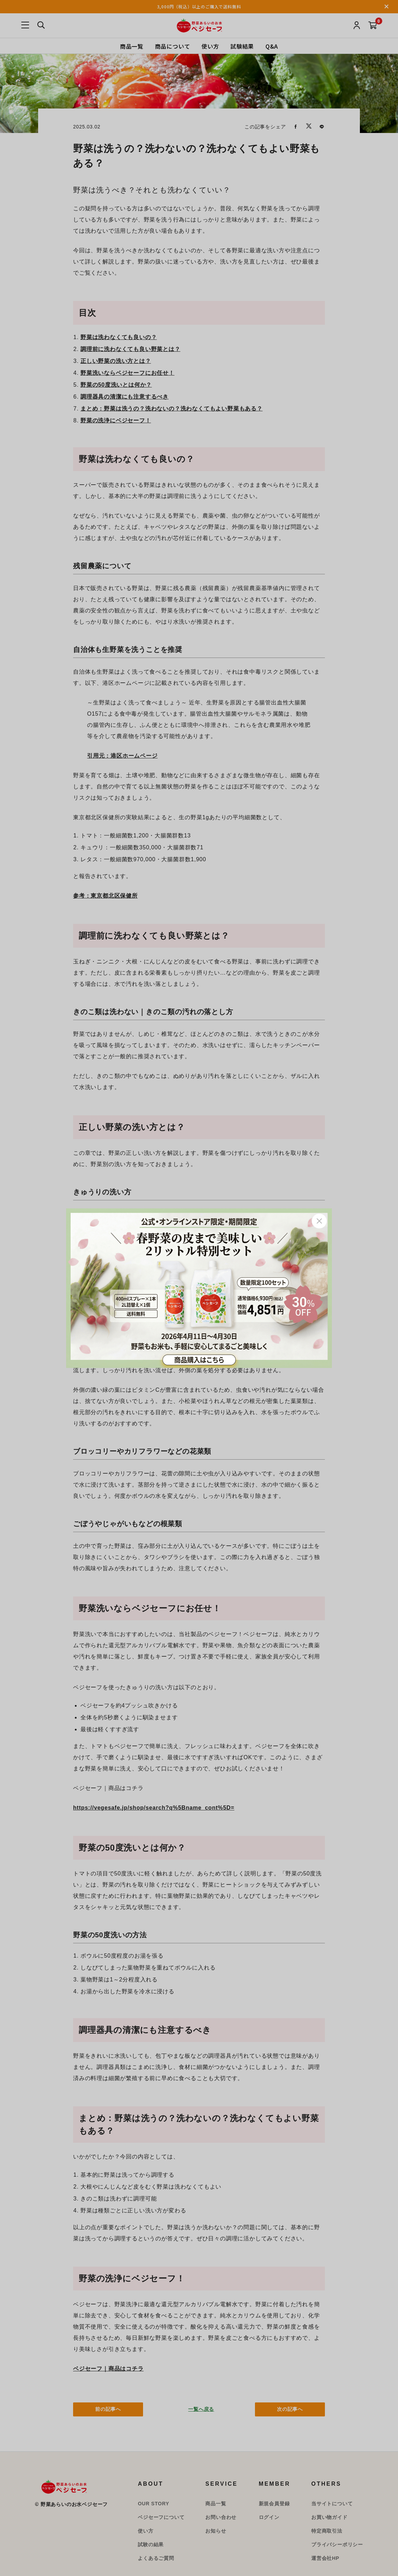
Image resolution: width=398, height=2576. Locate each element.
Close (319, 1221)
